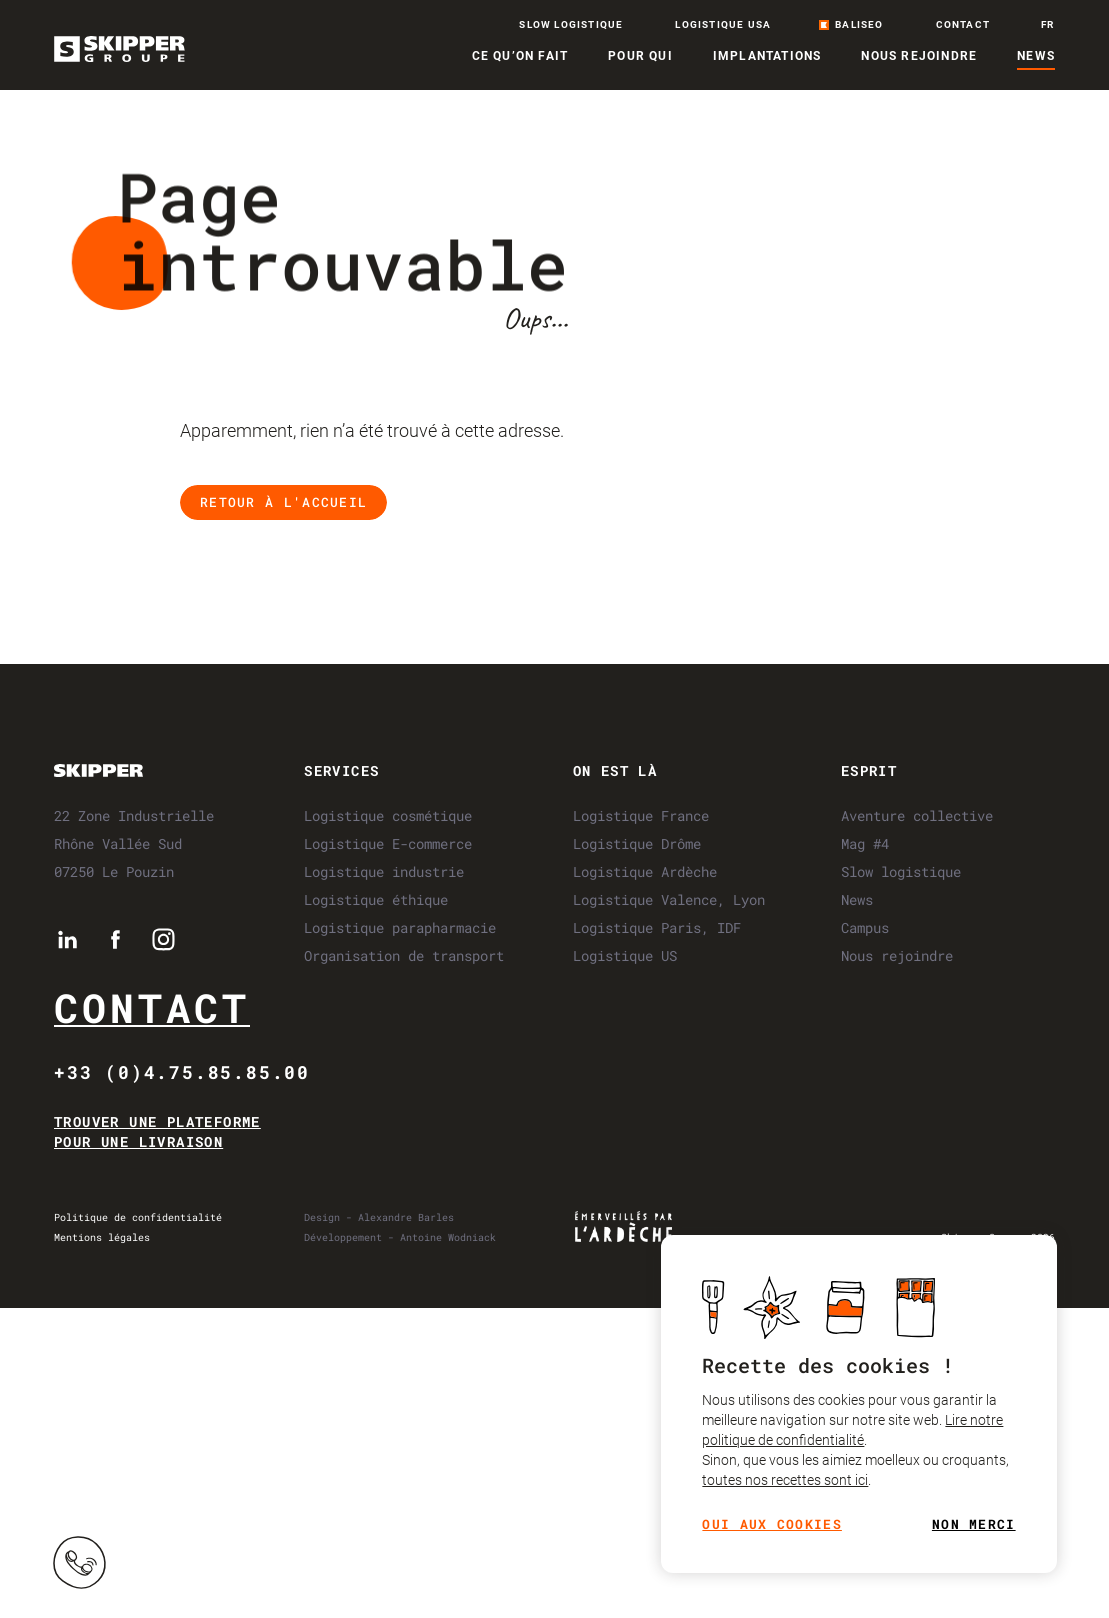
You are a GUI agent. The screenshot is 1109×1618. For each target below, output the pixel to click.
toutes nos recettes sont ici (785, 1481)
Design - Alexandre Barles (379, 1217)
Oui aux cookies (772, 1525)
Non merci (974, 1525)
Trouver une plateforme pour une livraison (157, 1131)
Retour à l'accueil (283, 502)
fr (1047, 25)
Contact (152, 1007)
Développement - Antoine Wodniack (400, 1237)
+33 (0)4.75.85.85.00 (182, 1072)
